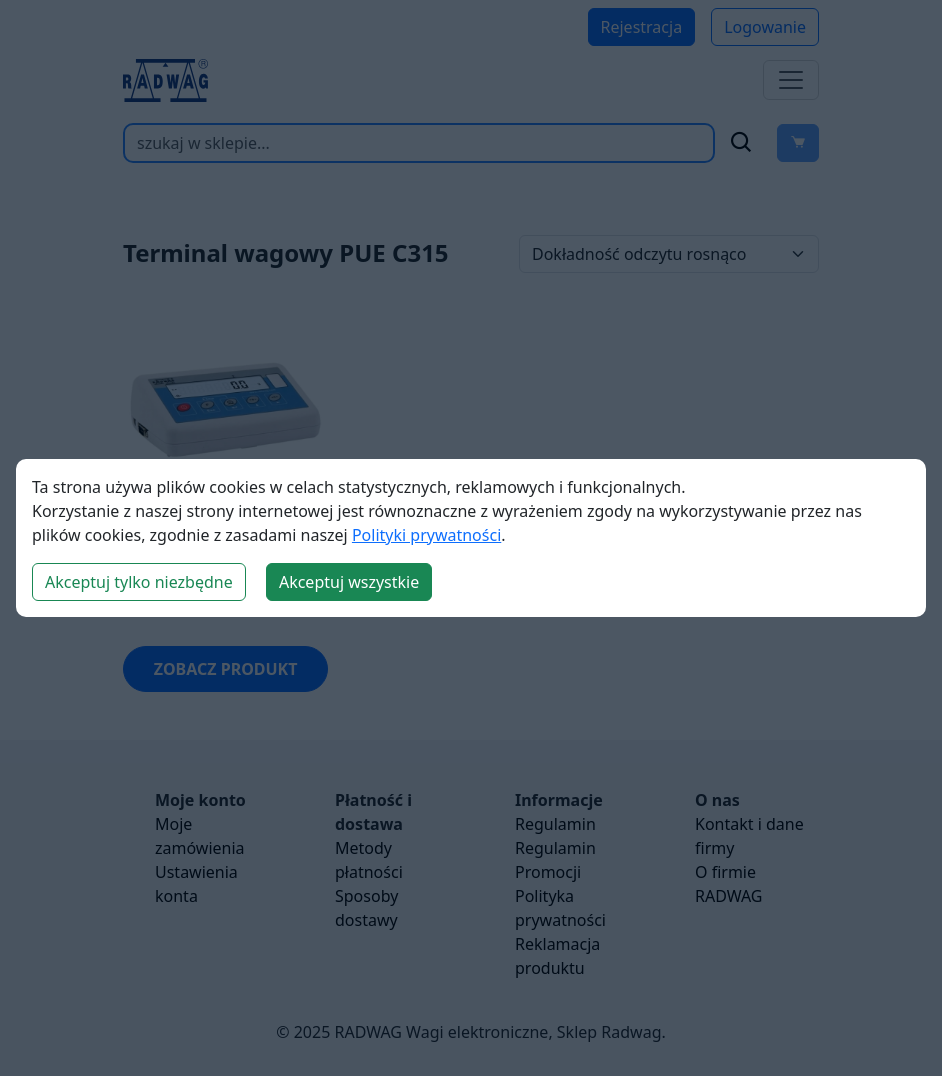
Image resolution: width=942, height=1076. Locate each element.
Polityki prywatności (426, 535)
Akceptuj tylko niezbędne (139, 582)
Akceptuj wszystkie (349, 582)
